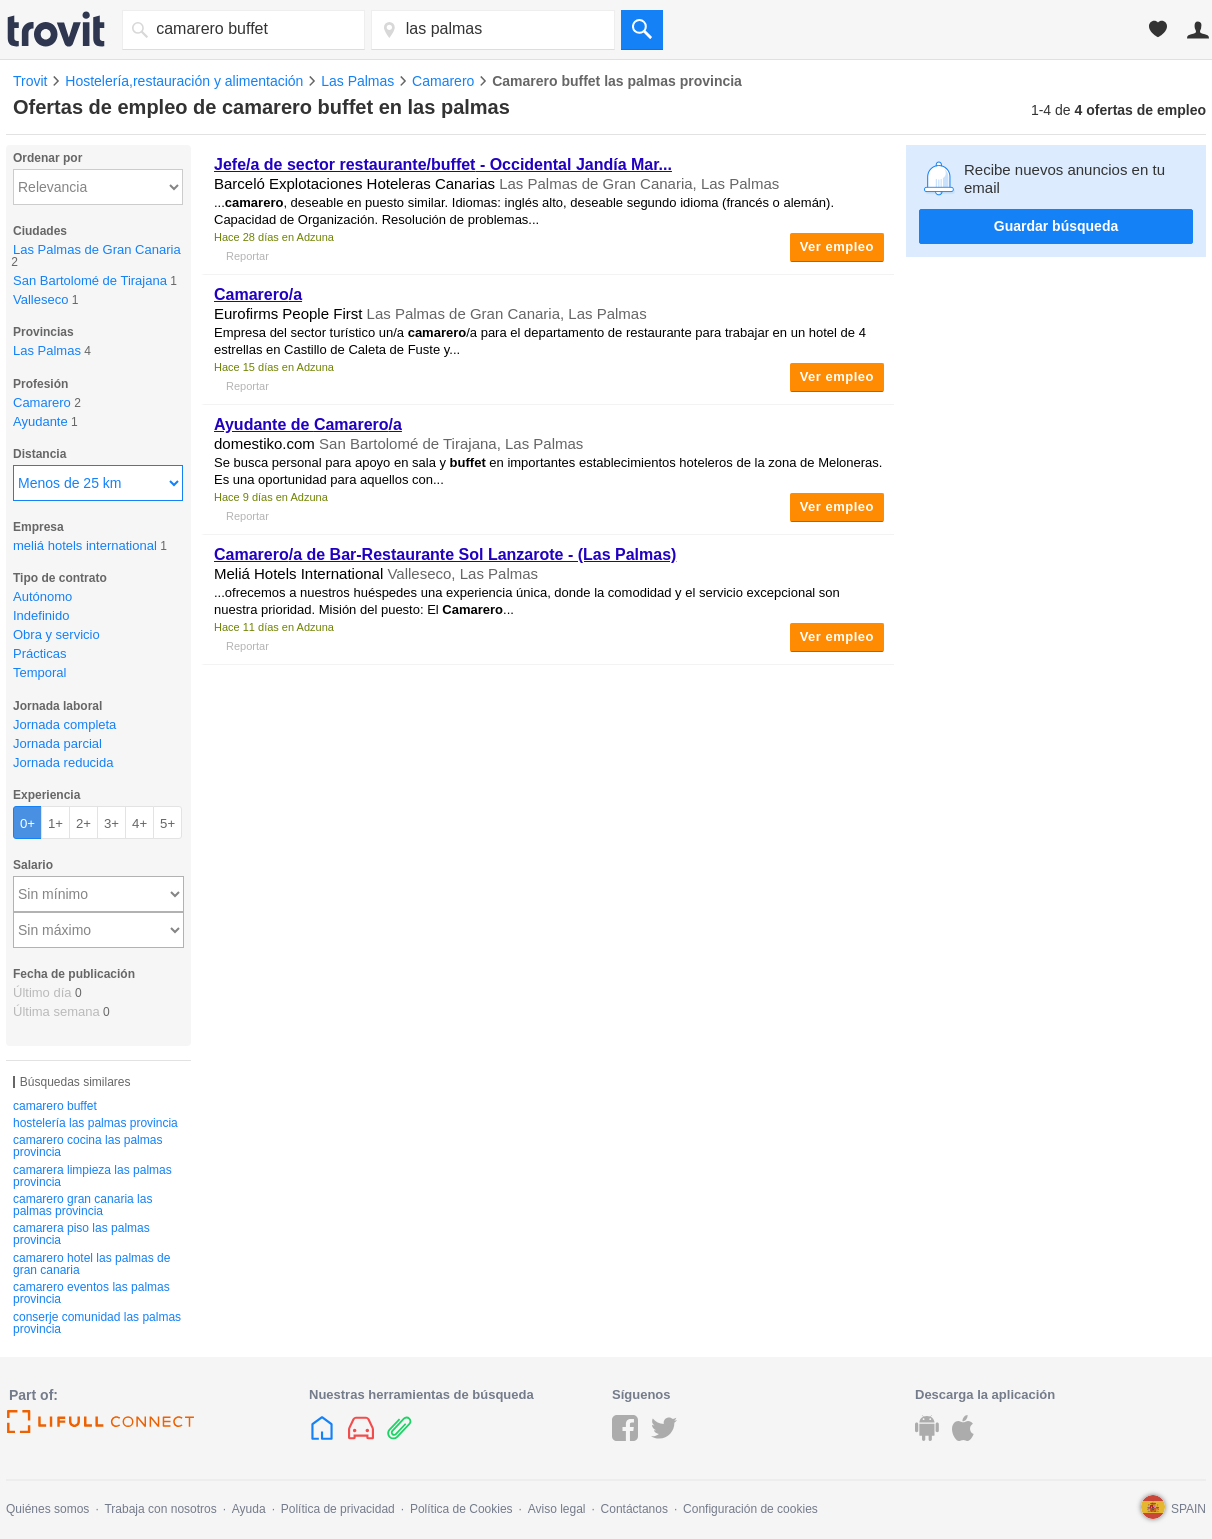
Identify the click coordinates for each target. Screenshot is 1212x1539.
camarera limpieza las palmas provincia (92, 1176)
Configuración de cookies (750, 1509)
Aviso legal (557, 1509)
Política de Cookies (461, 1509)
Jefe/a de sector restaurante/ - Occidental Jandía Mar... (443, 164)
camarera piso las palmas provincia (81, 1234)
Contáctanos (634, 1509)
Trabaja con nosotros (160, 1509)
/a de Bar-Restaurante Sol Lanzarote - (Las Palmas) (445, 554)
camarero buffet (55, 1106)
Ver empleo (837, 246)
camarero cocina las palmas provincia (87, 1146)
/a (258, 294)
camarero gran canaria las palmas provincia (82, 1205)
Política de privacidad (338, 1509)
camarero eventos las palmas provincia (91, 1293)
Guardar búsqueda (1056, 226)
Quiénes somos (47, 1509)
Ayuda (249, 1509)
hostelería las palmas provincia (95, 1123)
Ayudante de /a (308, 424)
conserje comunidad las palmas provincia (97, 1323)
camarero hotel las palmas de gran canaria (91, 1264)
